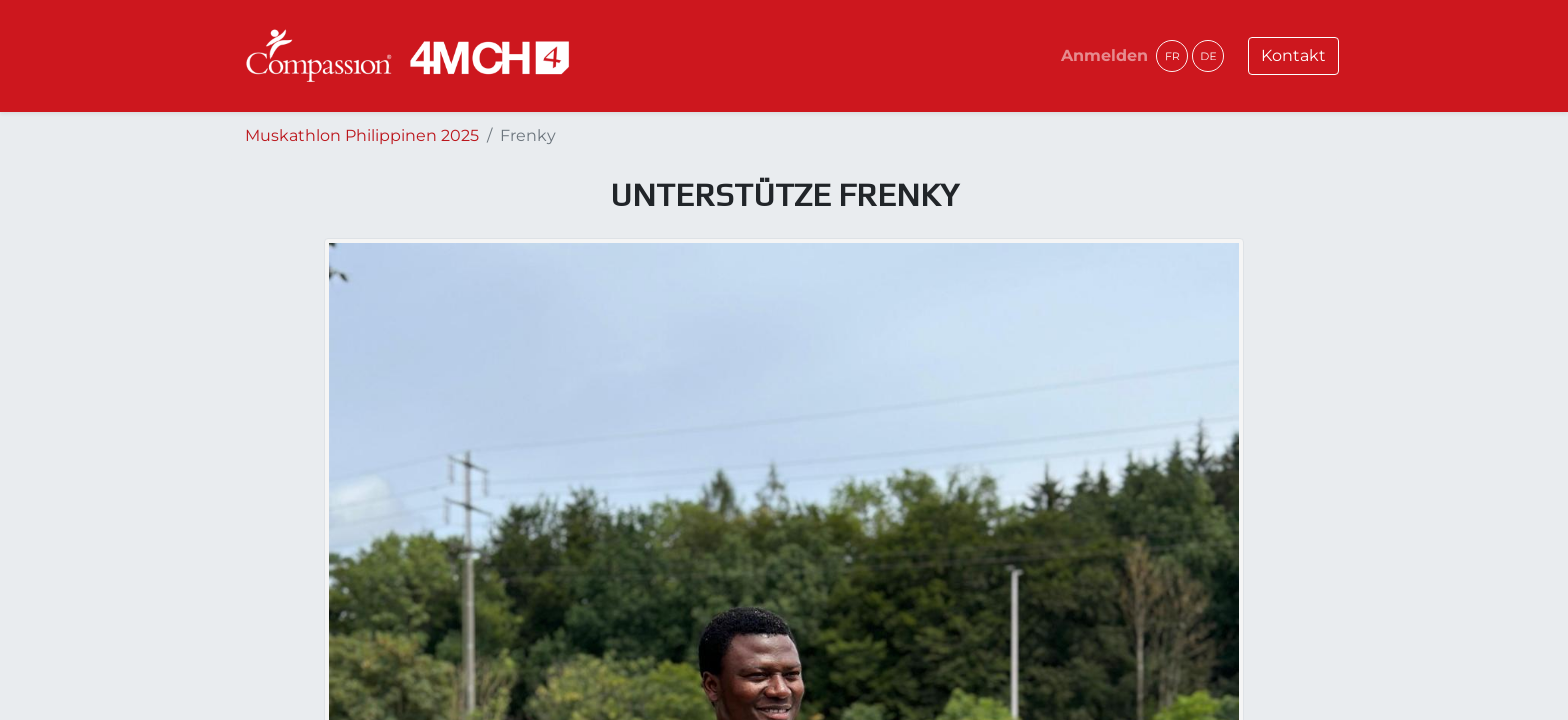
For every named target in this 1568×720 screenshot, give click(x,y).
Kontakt (1293, 55)
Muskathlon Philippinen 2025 (362, 135)
